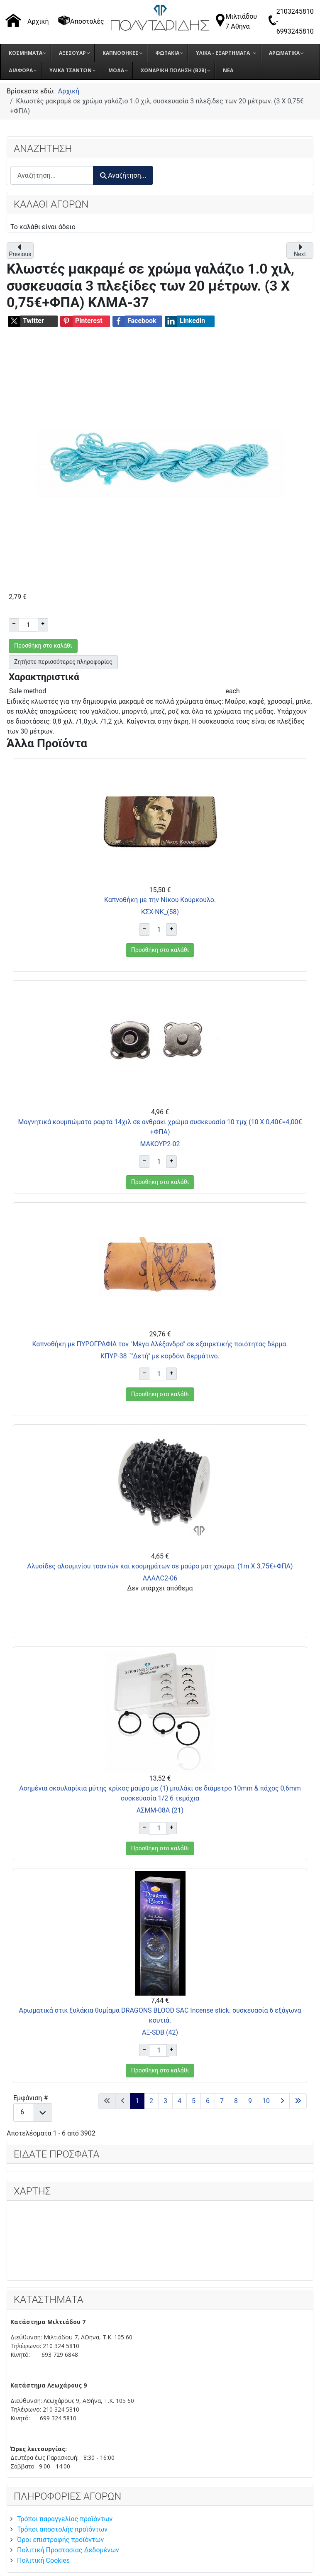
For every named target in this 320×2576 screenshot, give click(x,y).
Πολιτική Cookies (43, 2560)
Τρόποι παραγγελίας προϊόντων (64, 2519)
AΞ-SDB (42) (160, 2032)
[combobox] (51, 175)
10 (266, 2101)
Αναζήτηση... (123, 175)
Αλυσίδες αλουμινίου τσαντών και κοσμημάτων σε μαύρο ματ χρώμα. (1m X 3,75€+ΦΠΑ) (160, 1566)
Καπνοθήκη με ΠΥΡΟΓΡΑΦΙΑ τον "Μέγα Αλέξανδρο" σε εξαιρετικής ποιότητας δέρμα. (160, 1344)
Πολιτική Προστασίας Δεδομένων (68, 2550)
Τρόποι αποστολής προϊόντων (62, 2529)
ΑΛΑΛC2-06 (160, 1578)
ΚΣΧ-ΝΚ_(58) (160, 912)
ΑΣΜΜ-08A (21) (160, 1810)
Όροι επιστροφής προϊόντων (60, 2540)
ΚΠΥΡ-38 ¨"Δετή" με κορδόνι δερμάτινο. (160, 1356)
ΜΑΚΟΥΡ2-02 (160, 1144)
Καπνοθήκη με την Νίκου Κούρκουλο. (160, 900)
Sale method (27, 691)
